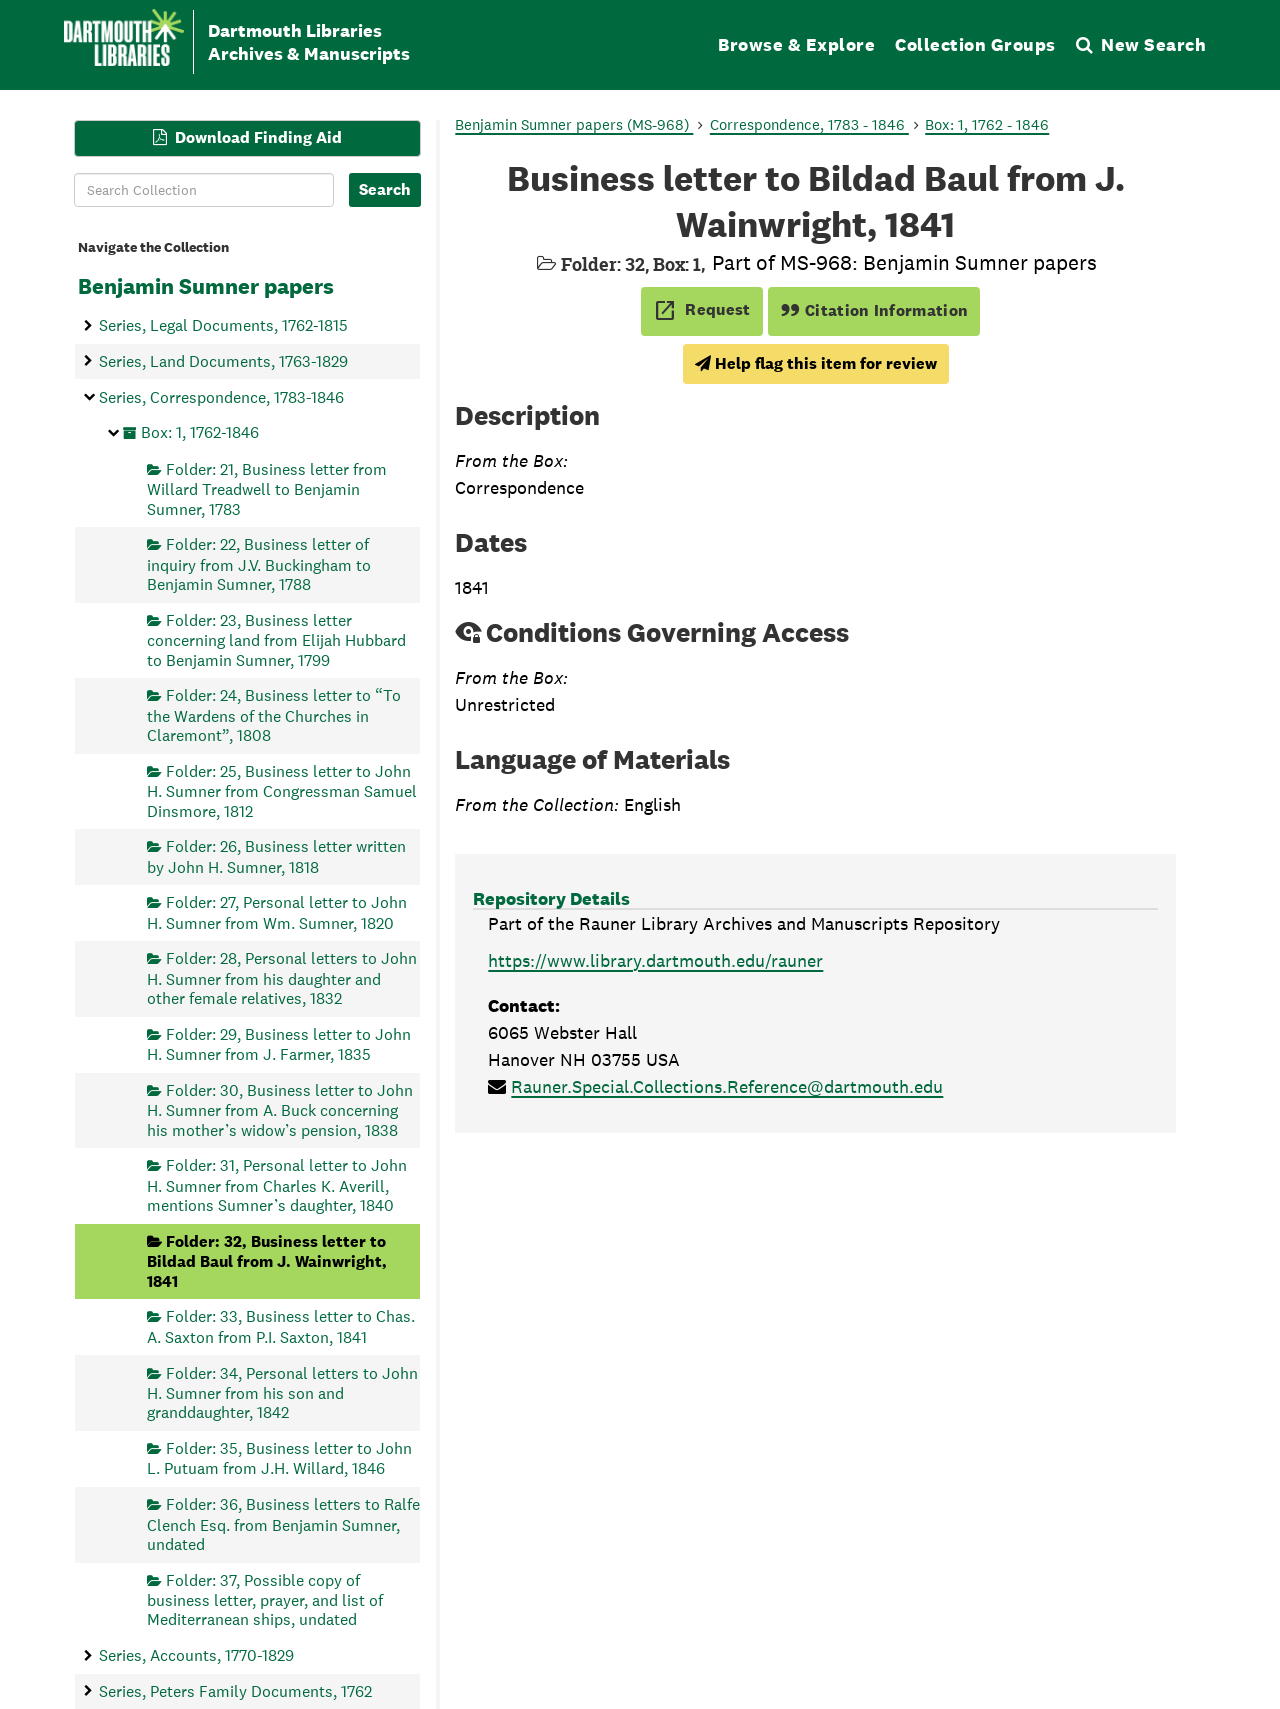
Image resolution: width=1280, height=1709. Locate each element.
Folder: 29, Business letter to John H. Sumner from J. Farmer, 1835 (279, 1043)
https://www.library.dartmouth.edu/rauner (655, 960)
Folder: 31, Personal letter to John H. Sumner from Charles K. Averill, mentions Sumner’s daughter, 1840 (277, 1185)
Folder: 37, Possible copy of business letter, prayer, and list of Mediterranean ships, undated (265, 1599)
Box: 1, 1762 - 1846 (987, 124)
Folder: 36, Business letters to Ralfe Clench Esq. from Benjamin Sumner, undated (283, 1524)
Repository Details (551, 898)
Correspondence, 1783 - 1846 (809, 124)
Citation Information (874, 310)
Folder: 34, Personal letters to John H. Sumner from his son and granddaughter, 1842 (282, 1392)
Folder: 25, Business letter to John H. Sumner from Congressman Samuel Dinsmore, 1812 (282, 790)
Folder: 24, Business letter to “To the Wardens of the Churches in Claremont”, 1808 (274, 715)
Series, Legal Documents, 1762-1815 (223, 325)
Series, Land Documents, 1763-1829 (223, 360)
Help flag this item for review (816, 363)
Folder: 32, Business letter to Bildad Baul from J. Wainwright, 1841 (267, 1260)
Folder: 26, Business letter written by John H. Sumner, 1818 (276, 856)
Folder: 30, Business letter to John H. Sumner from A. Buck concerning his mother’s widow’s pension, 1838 (280, 1109)
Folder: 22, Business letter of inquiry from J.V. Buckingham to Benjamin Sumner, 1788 (259, 564)
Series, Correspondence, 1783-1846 (221, 396)
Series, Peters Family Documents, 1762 (235, 1690)
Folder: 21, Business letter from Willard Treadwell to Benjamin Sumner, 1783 (267, 488)
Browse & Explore (796, 44)
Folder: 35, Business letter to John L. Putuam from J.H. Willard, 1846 (279, 1458)
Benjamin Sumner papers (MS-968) (574, 124)
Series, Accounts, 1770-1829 (196, 1655)
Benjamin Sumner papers (206, 286)
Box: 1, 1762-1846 (200, 432)
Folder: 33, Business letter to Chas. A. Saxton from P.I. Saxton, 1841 (281, 1326)
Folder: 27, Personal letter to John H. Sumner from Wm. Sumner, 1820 (277, 912)
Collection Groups (975, 44)
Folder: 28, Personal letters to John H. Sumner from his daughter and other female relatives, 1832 (282, 978)
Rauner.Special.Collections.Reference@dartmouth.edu (727, 1086)
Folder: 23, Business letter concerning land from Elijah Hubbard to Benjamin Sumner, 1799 (276, 639)
